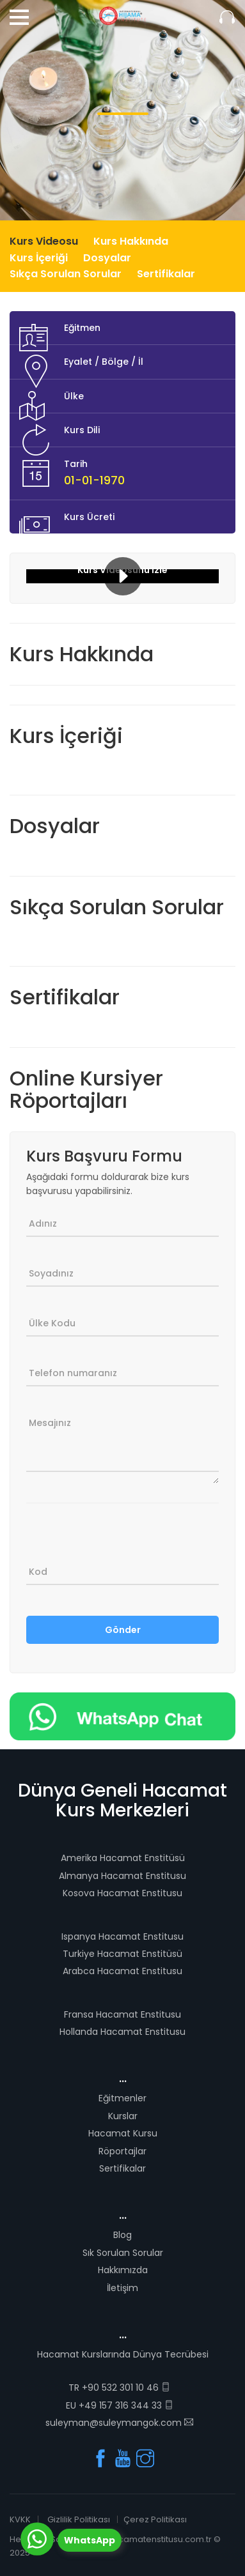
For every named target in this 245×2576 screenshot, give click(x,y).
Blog (122, 2234)
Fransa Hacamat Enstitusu (122, 2014)
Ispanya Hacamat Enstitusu (122, 1936)
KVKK (20, 2519)
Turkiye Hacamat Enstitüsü (122, 1953)
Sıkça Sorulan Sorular (66, 273)
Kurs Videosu (44, 241)
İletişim (122, 2287)
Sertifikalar (166, 273)
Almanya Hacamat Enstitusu (122, 1875)
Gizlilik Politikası (78, 2519)
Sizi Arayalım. (227, 18)
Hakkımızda (123, 2270)
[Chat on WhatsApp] (122, 1715)
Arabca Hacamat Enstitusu (122, 1971)
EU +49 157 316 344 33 (119, 2405)
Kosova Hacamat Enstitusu (122, 1893)
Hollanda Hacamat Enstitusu (122, 2031)
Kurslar (123, 2116)
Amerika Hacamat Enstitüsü (123, 1857)
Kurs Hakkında (130, 241)
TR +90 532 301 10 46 (119, 2387)
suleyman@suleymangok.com (119, 2422)
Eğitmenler (122, 2098)
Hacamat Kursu (122, 2133)
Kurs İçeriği (39, 257)
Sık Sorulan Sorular (123, 2252)
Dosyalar (107, 257)
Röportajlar (122, 2151)
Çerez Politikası (155, 2519)
